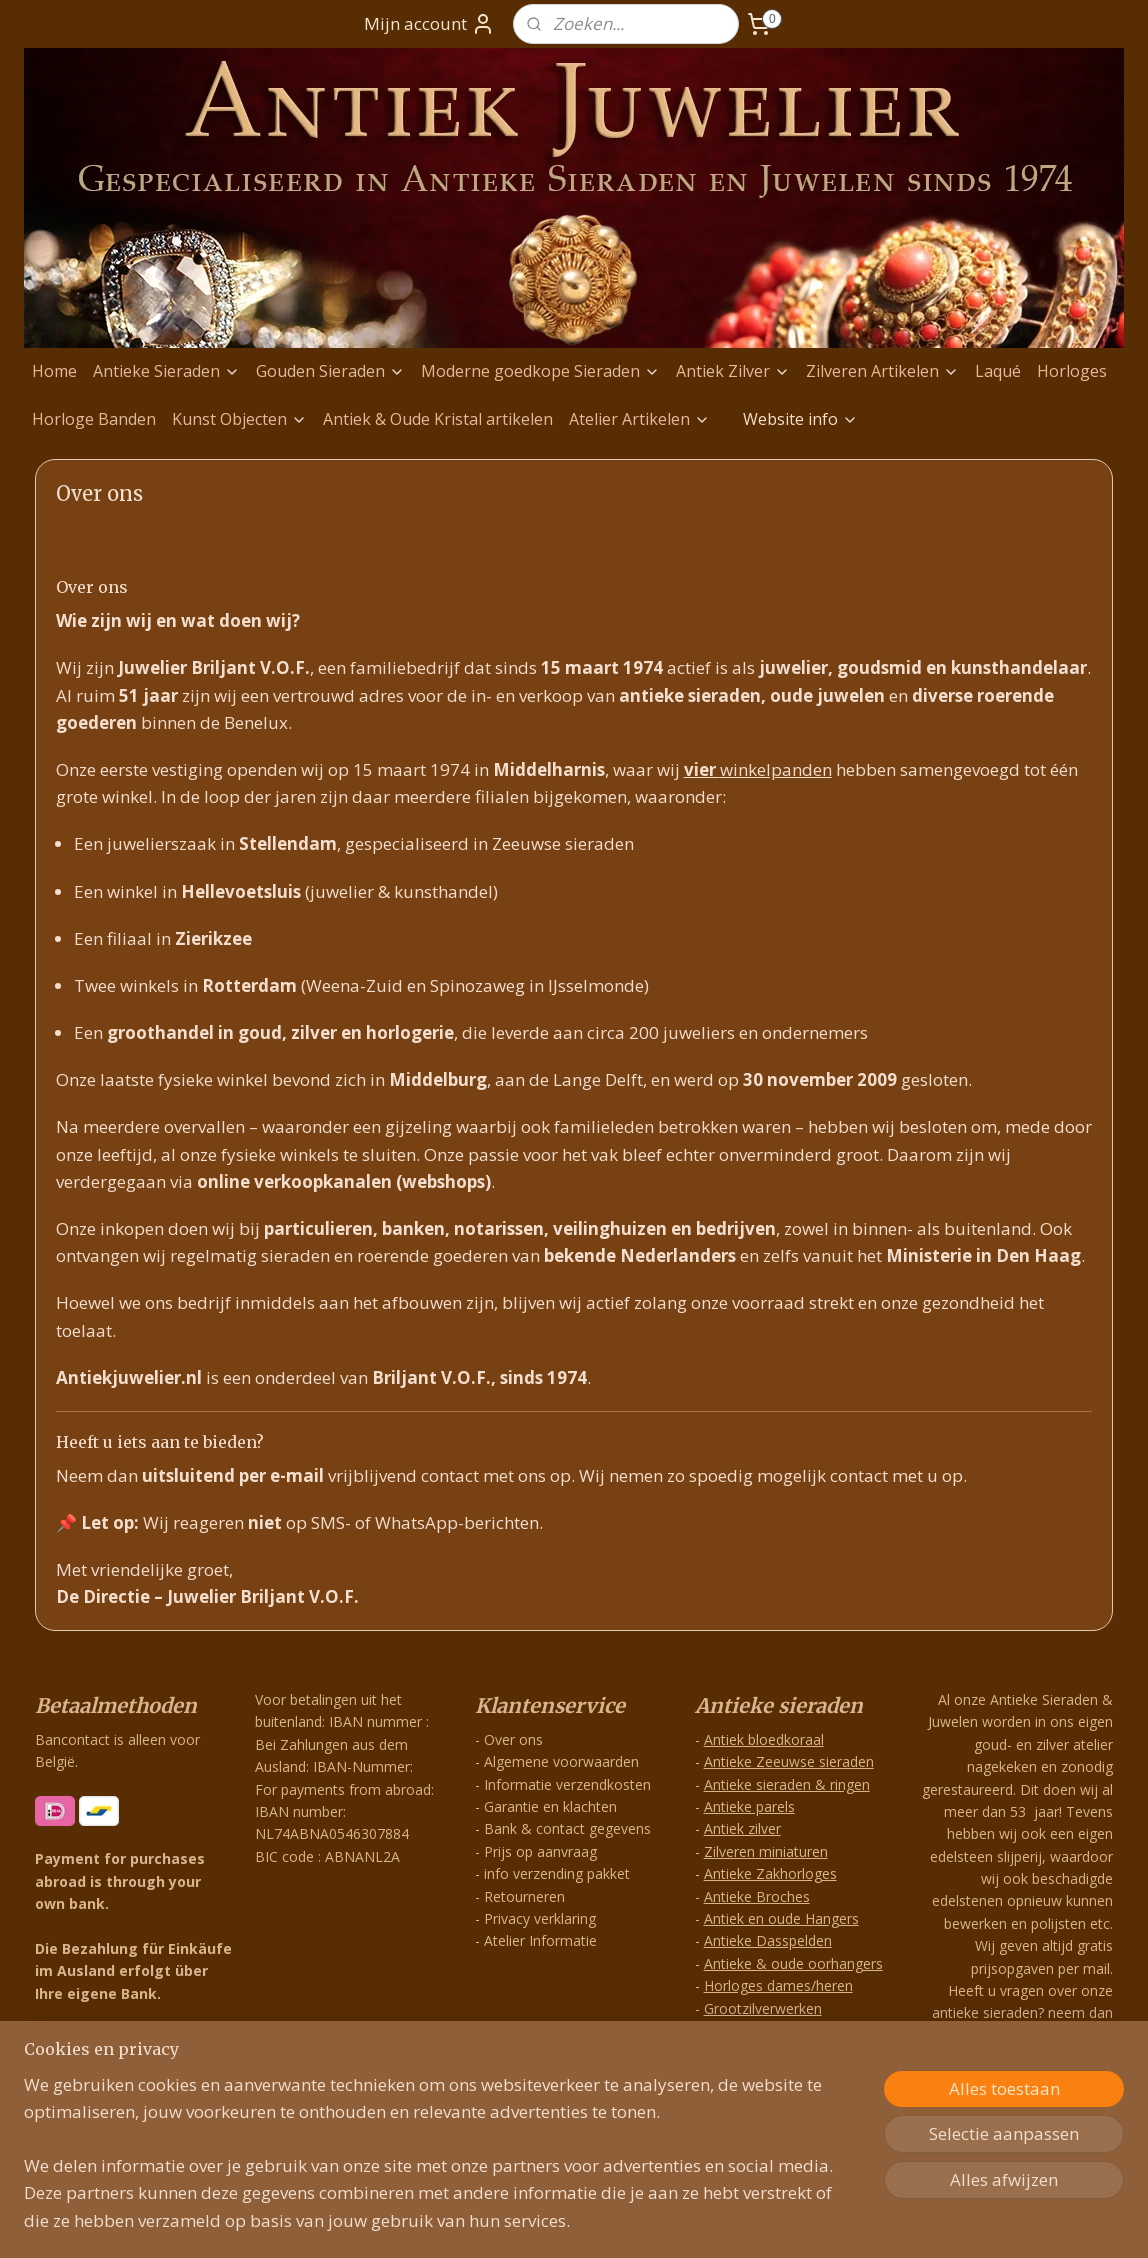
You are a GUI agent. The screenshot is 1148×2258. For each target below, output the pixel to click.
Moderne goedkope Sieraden (540, 371)
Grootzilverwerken (763, 2008)
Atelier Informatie (540, 1940)
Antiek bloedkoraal (764, 1739)
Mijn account (429, 24)
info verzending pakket (557, 1873)
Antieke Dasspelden (768, 1940)
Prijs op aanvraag (540, 1851)
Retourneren (524, 1896)
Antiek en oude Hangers (781, 1918)
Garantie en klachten (550, 1806)
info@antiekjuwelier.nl (1029, 2126)
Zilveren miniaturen (766, 1851)
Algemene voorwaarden (561, 1761)
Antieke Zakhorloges (770, 1873)
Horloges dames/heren (778, 1985)
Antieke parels (749, 1806)
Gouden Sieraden (330, 371)
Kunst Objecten (239, 419)
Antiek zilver (742, 1828)
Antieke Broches (757, 1896)
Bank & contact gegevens (567, 1828)
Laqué (998, 371)
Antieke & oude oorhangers (793, 1963)
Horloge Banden (94, 419)
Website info (800, 419)
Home (54, 371)
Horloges (1072, 371)
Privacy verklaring (540, 1918)
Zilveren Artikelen (882, 371)
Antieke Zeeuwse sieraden (789, 1761)
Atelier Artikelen (639, 419)
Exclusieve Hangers (766, 2052)
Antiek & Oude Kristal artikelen (438, 419)
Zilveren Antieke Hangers (784, 2030)
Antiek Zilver (733, 371)
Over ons (513, 1739)
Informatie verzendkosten (567, 1784)
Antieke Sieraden (166, 371)
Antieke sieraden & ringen (787, 1784)
